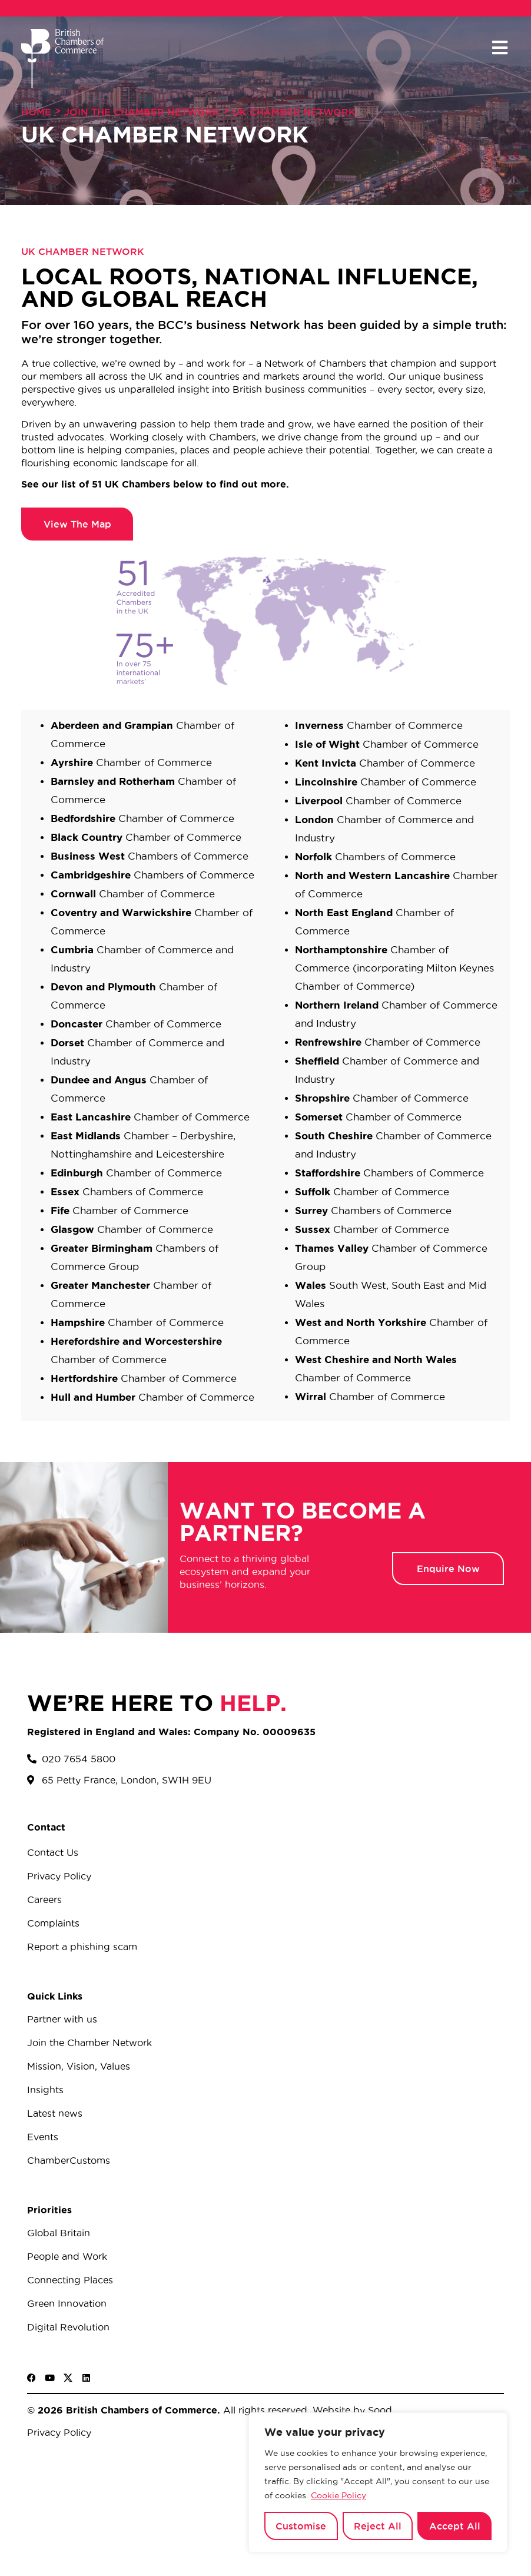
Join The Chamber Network (142, 112)
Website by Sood (351, 2410)
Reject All (377, 2526)
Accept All (454, 2526)
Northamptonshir (338, 949)
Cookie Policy (338, 2495)
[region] (377, 2482)
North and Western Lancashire (374, 875)
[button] (499, 48)
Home (36, 112)
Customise (301, 2526)
